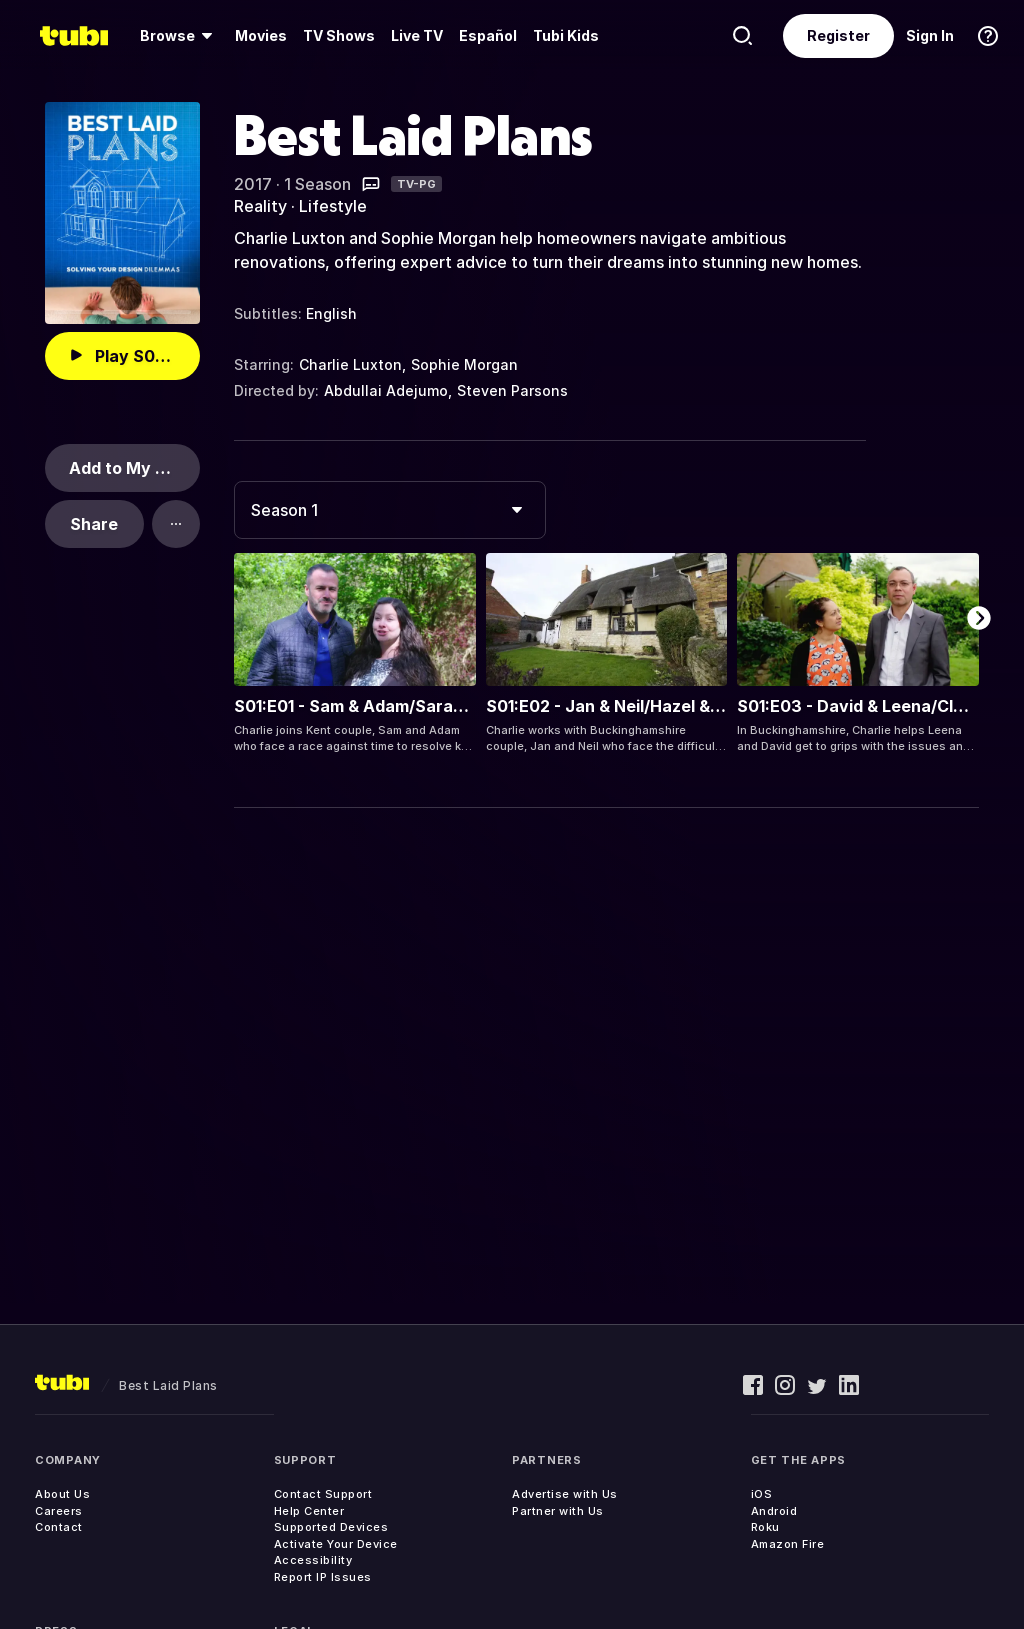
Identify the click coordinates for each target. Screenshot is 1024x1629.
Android (774, 1511)
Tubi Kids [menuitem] (566, 35)
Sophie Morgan (464, 364)
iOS (762, 1494)
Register (838, 35)
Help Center (309, 1511)
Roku (765, 1527)
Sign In (930, 35)
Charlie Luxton (350, 364)
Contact (59, 1527)
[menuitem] (179, 36)
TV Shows (339, 35)
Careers (59, 1511)
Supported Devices (331, 1527)
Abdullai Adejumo (386, 390)
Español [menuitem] (488, 35)
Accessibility (313, 1560)
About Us (62, 1494)
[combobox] (390, 510)
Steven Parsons (512, 390)
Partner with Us (558, 1511)
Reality (260, 206)
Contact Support (323, 1494)
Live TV (417, 35)
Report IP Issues (323, 1577)
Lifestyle (333, 206)
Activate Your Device (336, 1544)
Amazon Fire (788, 1544)
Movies (261, 35)
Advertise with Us (565, 1494)
